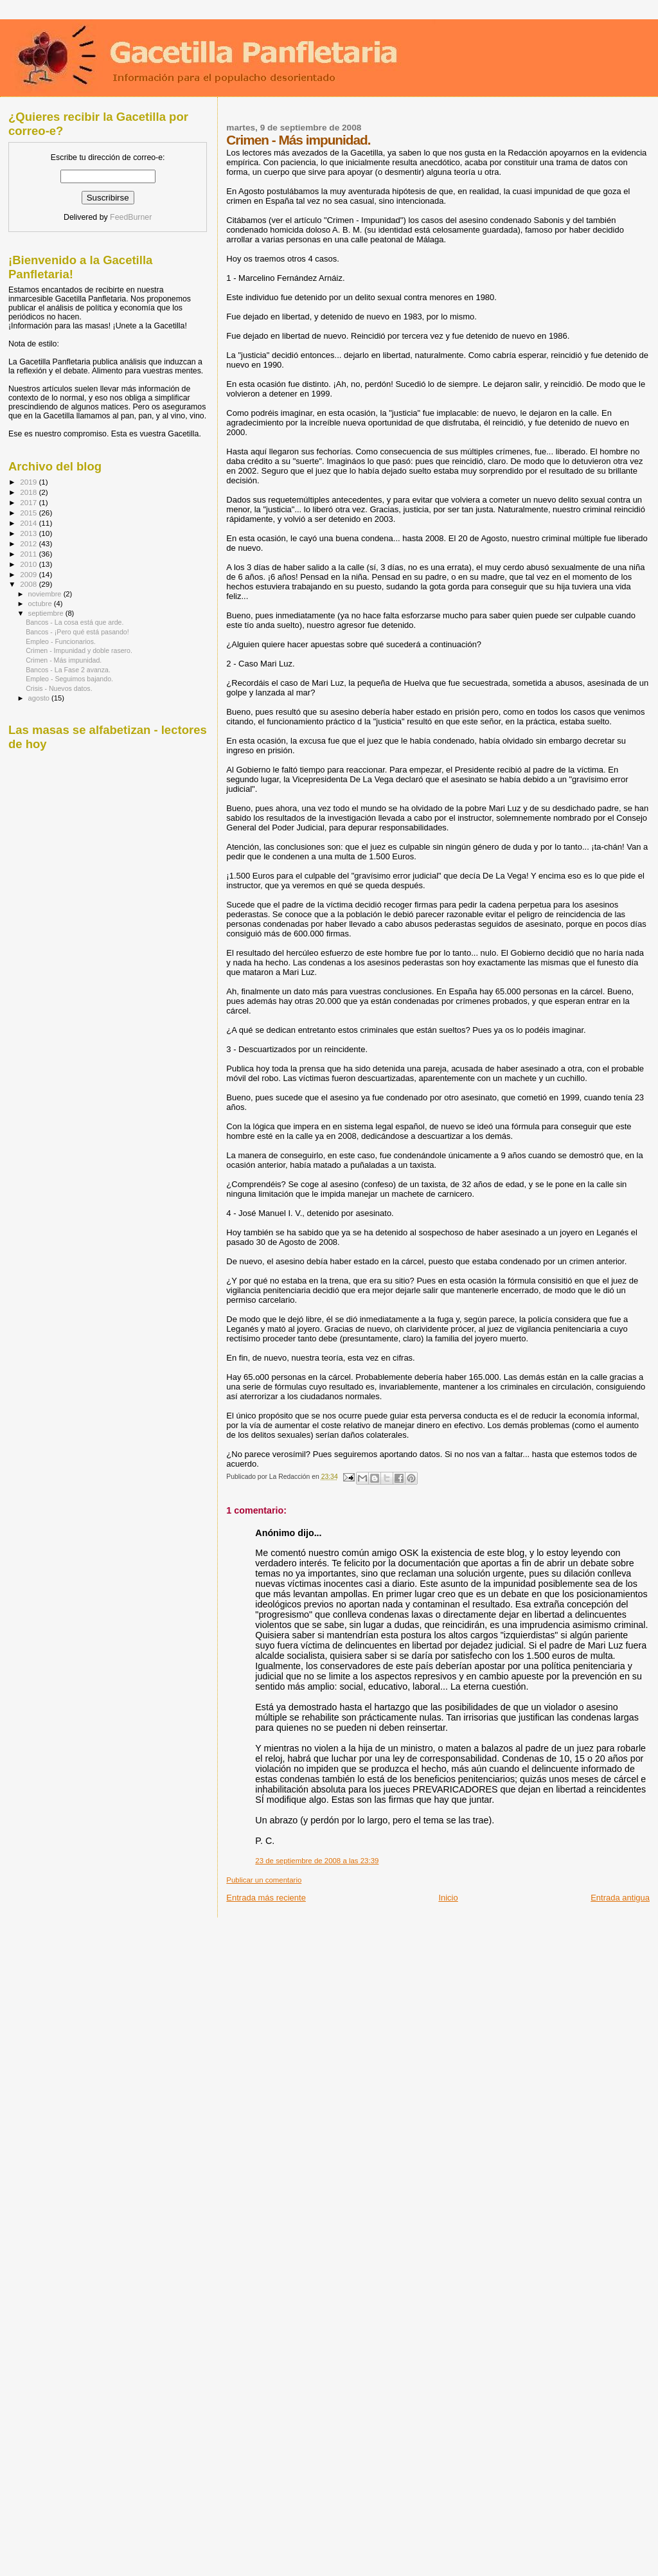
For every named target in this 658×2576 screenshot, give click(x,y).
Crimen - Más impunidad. (64, 660)
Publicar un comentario (263, 1880)
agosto (40, 698)
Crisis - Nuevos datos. (59, 688)
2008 (29, 584)
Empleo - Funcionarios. (61, 641)
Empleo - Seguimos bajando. (69, 679)
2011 (29, 554)
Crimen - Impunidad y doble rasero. (79, 650)
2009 (29, 574)
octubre (41, 603)
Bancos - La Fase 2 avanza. (68, 670)
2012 (29, 543)
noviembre (46, 594)
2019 (29, 482)
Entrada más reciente (266, 1897)
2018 (29, 492)
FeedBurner (131, 217)
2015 (29, 512)
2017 (29, 502)
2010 (29, 564)
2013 (29, 533)
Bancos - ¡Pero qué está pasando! (77, 632)
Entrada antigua (620, 1897)
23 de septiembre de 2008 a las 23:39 (316, 1861)
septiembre (47, 613)
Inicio (448, 1897)
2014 (29, 523)
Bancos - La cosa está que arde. (74, 622)
